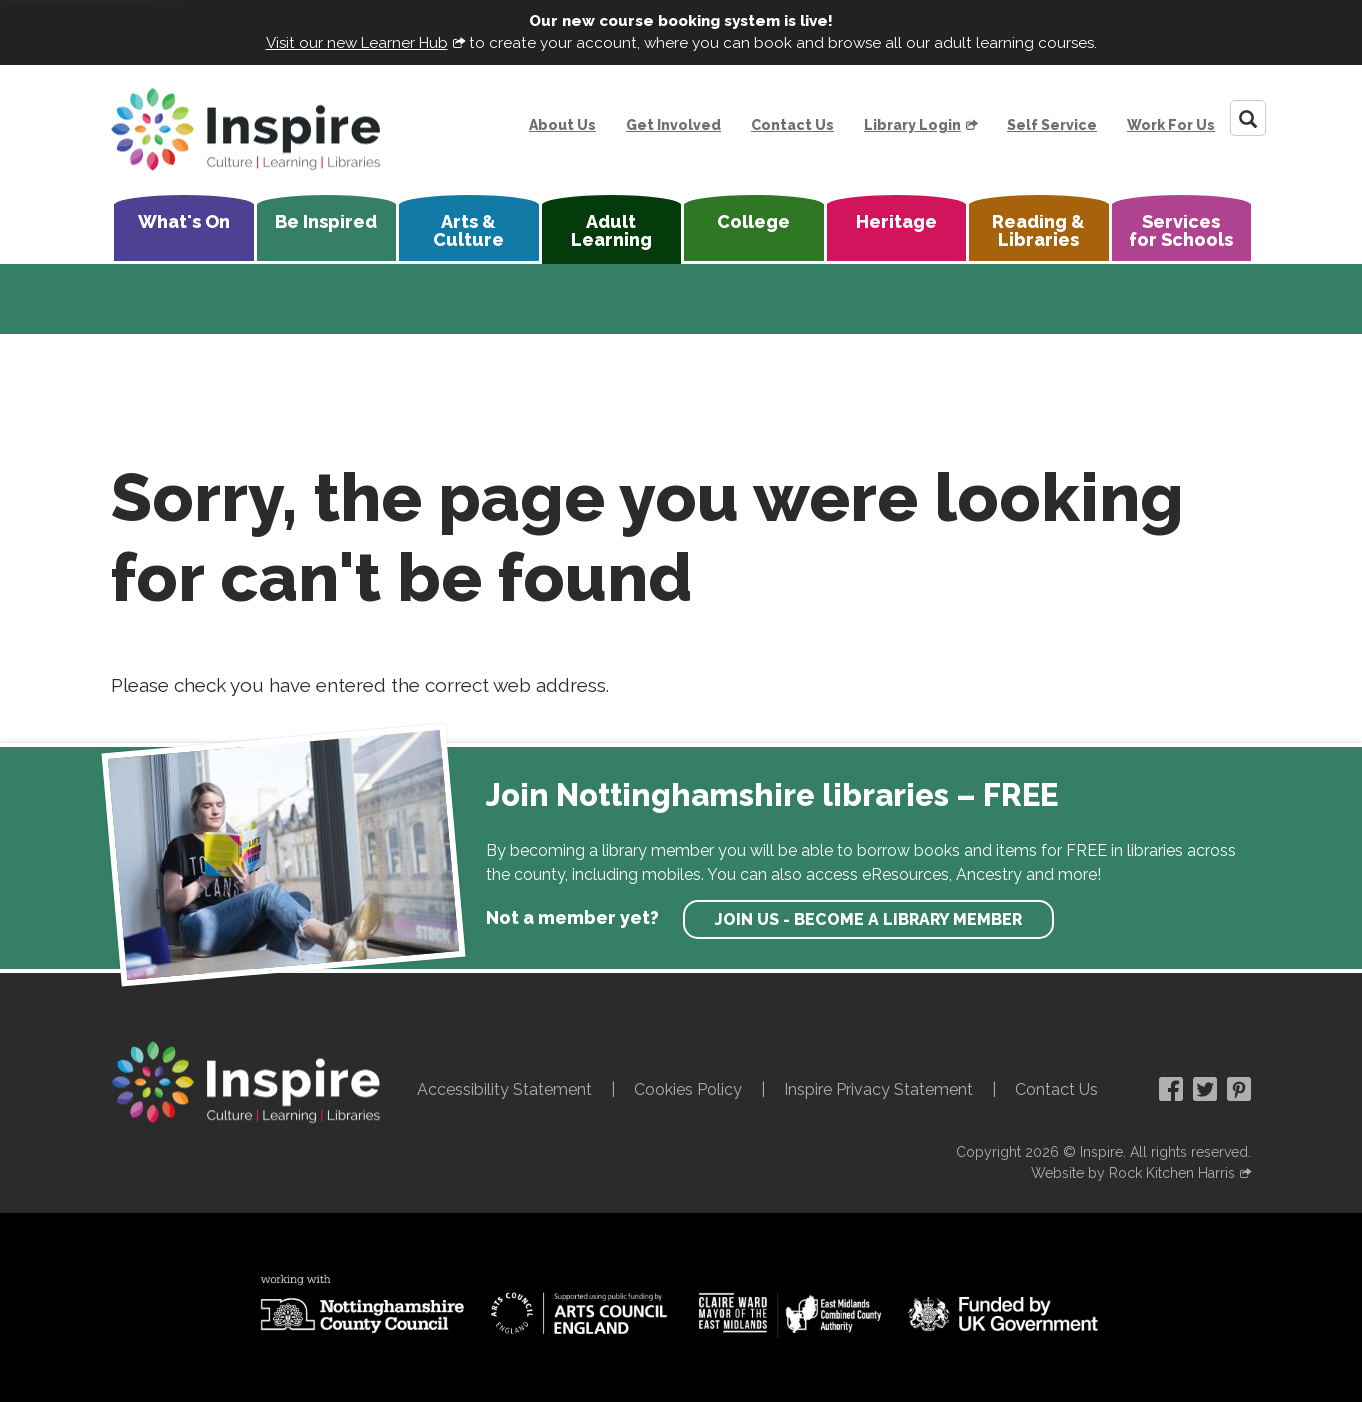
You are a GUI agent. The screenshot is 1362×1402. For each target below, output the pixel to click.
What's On (184, 221)
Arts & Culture (468, 230)
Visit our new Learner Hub (357, 43)
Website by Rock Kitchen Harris (1133, 1173)
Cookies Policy (688, 1089)
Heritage (896, 221)
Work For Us (1171, 125)
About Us (562, 125)
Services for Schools (1181, 230)
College (753, 221)
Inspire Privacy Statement (878, 1089)
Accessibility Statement (504, 1089)
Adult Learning (611, 230)
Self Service (1052, 125)
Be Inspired (326, 221)
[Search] (1248, 118)
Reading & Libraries (1038, 230)
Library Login (912, 125)
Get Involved (673, 125)
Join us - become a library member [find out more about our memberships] (868, 919)
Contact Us (792, 125)
